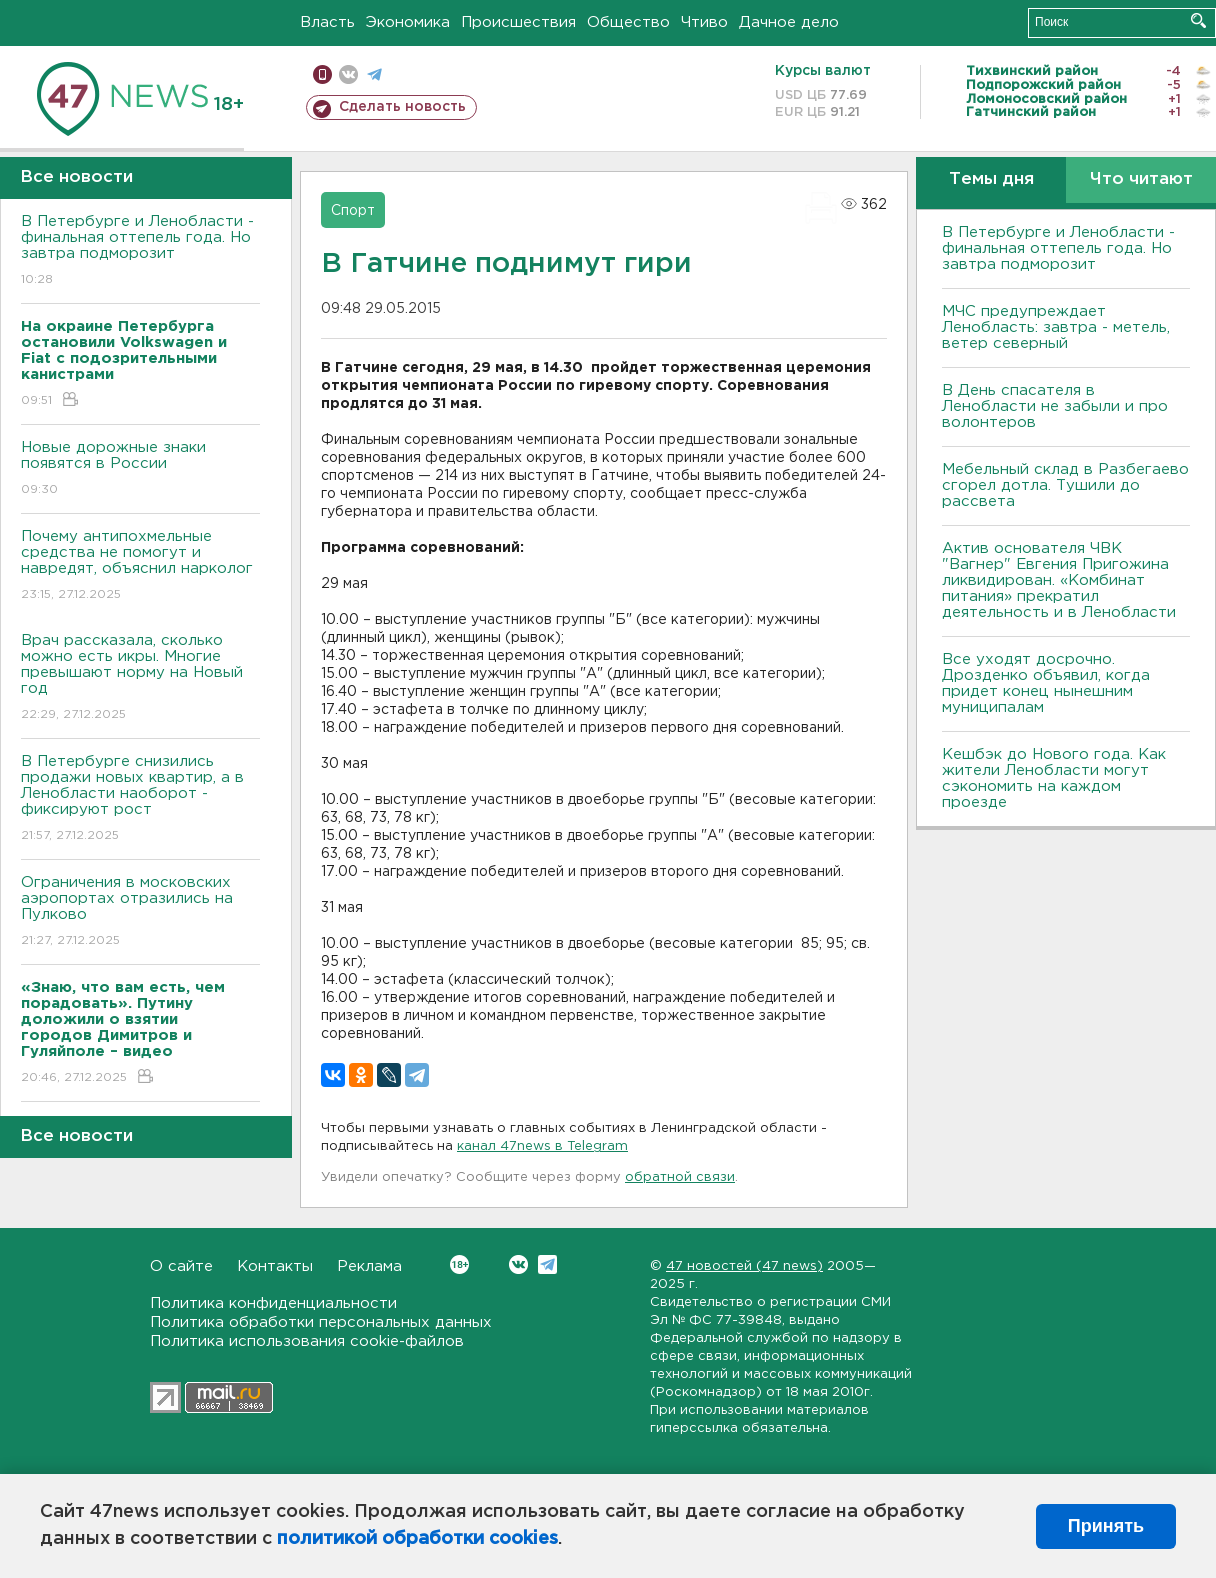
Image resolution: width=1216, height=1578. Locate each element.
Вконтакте (459, 1264)
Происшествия (518, 22)
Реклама (369, 1266)
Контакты (275, 1266)
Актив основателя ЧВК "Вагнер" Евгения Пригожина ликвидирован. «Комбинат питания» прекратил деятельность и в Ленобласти (1059, 580)
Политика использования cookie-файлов (307, 1341)
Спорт (353, 211)
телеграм (374, 74)
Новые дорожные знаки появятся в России (140, 469)
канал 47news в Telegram (542, 1146)
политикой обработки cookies (417, 1539)
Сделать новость (402, 107)
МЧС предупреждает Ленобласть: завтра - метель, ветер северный (1056, 327)
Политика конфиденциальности (273, 1303)
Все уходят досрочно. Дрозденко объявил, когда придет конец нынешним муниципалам (1046, 683)
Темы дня (991, 179)
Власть (327, 22)
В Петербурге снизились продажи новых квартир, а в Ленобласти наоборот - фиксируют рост (140, 799)
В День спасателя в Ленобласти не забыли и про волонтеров (1055, 406)
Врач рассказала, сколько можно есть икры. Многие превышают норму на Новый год (140, 678)
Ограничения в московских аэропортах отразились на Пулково (140, 912)
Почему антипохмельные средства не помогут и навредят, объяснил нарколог (140, 566)
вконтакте (348, 74)
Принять (1106, 1526)
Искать (1198, 20)
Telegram (547, 1264)
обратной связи (680, 1177)
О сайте (181, 1266)
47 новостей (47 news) (744, 1266)
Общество (628, 22)
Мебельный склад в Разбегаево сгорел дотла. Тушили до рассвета (1065, 485)
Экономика (408, 22)
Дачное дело (789, 22)
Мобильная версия (322, 74)
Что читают (1141, 179)
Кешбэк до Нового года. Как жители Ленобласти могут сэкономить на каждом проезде (1054, 778)
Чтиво (704, 22)
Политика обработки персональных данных (321, 1322)
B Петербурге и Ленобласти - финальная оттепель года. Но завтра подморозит (140, 251)
